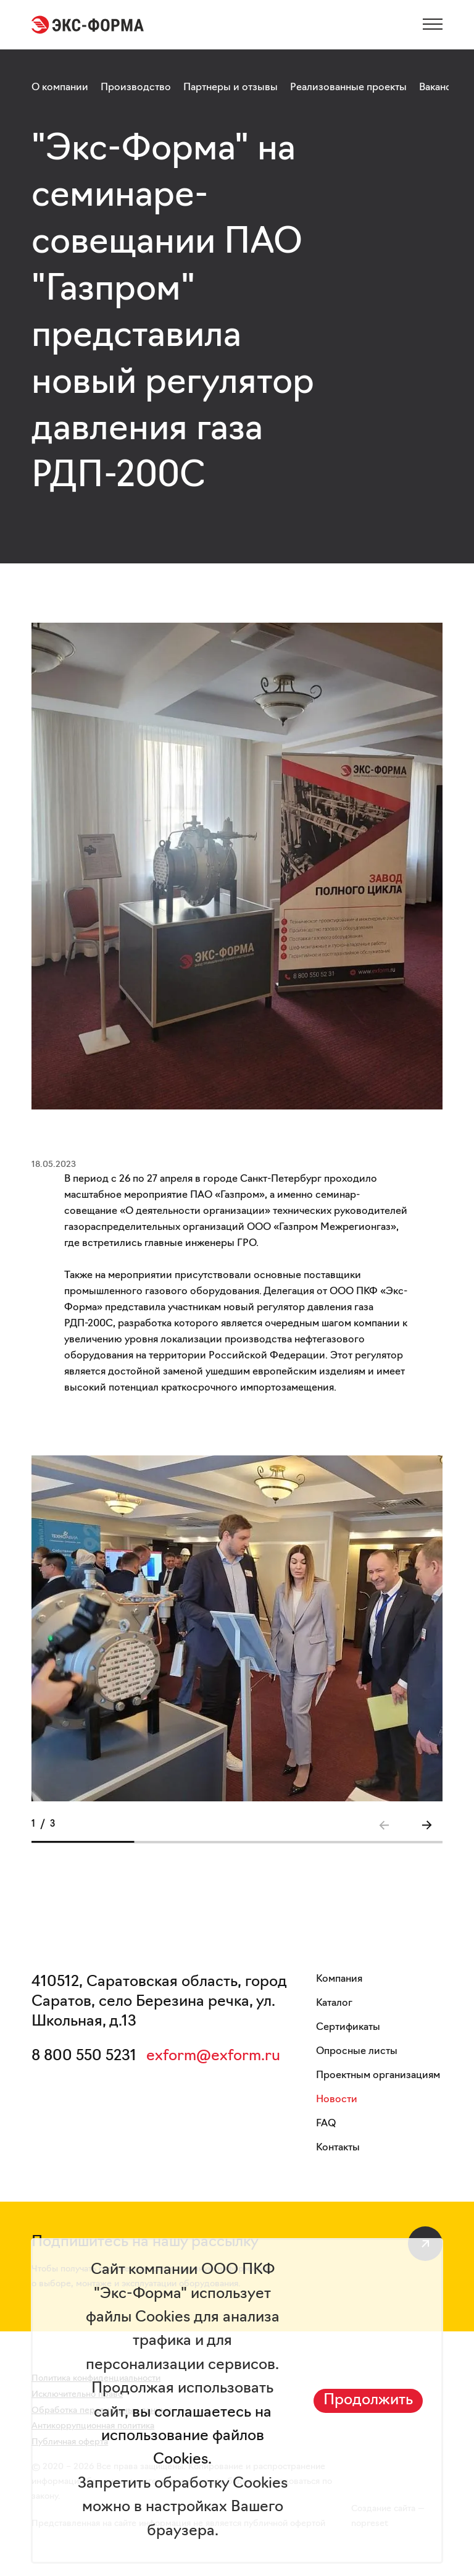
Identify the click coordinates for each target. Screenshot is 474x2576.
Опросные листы (356, 2051)
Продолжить (368, 2400)
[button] (426, 1825)
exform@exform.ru (213, 2056)
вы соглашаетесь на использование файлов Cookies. (186, 2437)
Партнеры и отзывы (230, 88)
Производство (136, 88)
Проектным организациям (378, 2076)
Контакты (338, 2148)
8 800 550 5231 (83, 2056)
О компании (59, 88)
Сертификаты (348, 2027)
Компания (339, 1979)
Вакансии (441, 88)
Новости (336, 2100)
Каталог (334, 2003)
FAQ (326, 2124)
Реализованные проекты (348, 88)
